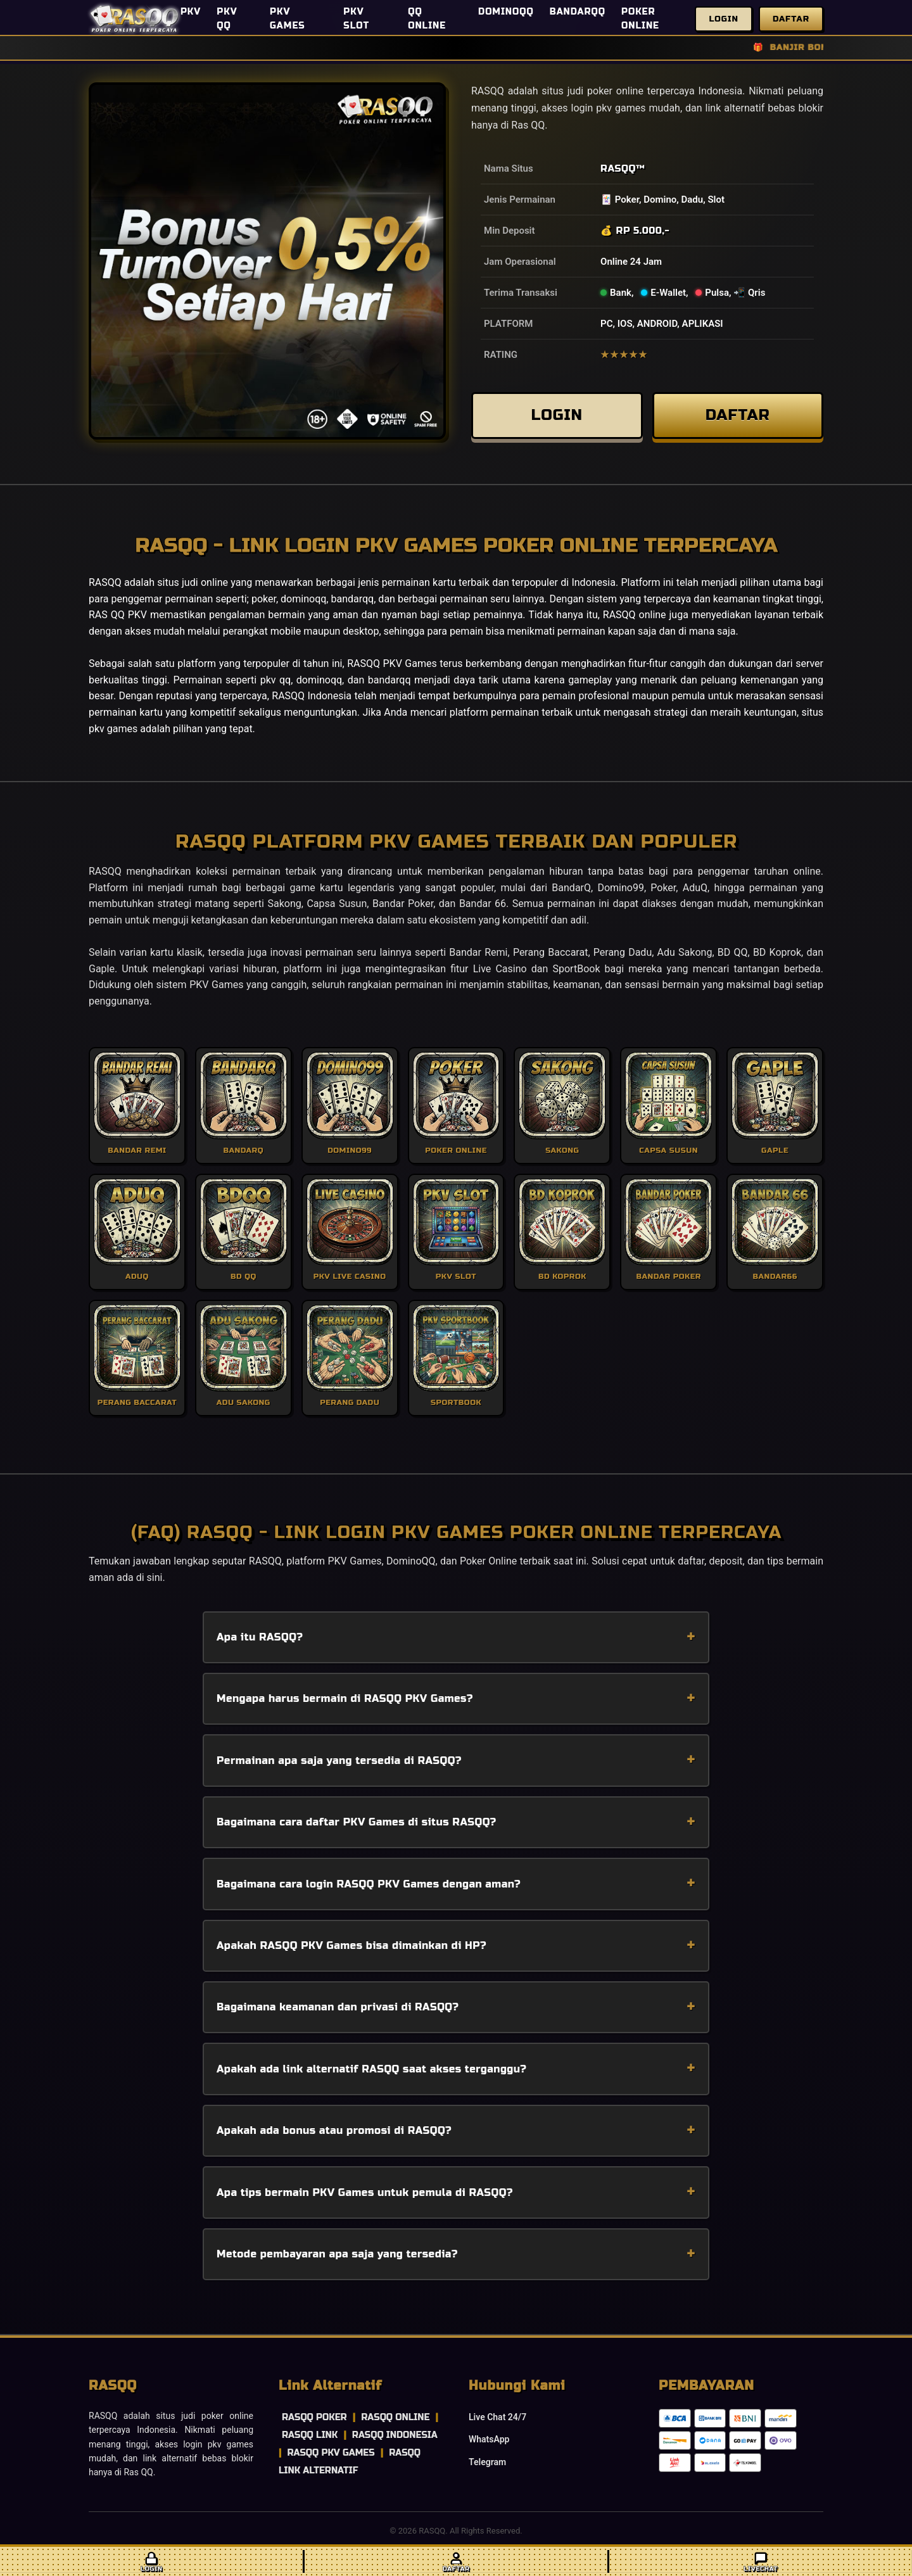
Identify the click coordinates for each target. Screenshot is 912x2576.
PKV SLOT (356, 18)
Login (723, 19)
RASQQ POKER (314, 2417)
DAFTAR (738, 415)
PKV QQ (227, 18)
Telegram (487, 2462)
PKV (190, 11)
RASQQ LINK (310, 2435)
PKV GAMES (287, 18)
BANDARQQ (577, 11)
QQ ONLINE (427, 18)
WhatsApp (489, 2439)
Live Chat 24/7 (497, 2417)
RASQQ (618, 168)
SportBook (576, 969)
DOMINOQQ (506, 11)
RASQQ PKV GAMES (330, 2452)
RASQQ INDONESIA (395, 2435)
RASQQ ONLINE (395, 2417)
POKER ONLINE (640, 18)
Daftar (791, 19)
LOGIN (557, 415)
